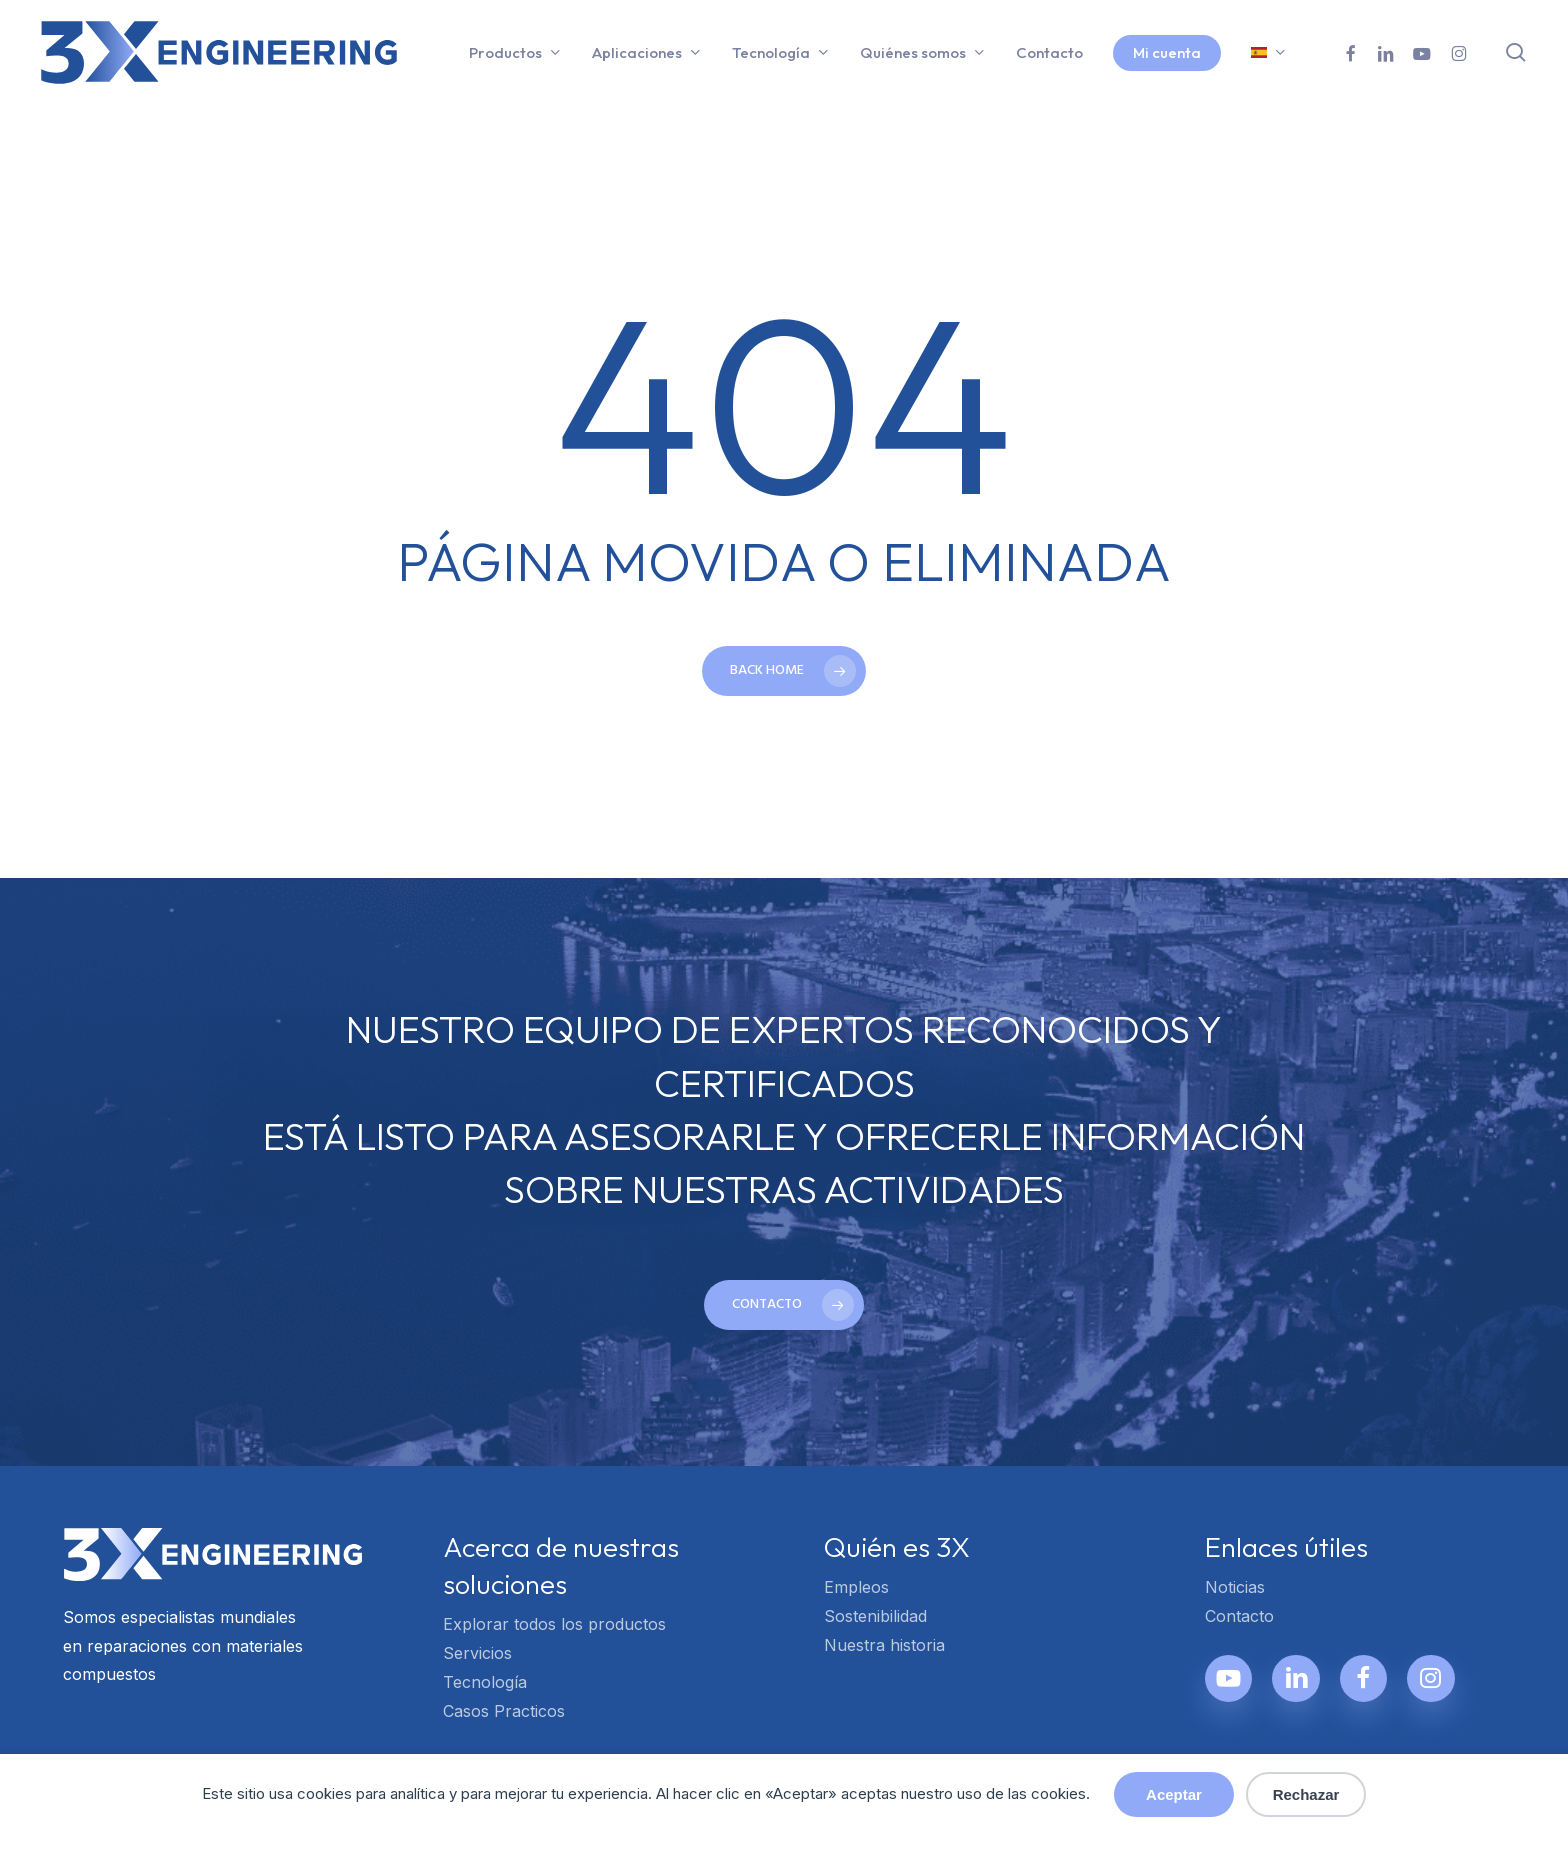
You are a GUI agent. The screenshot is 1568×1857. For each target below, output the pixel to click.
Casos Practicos (504, 1711)
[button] (784, 1305)
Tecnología (485, 1682)
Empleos (856, 1587)
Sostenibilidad (875, 1616)
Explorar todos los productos (554, 1624)
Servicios (477, 1653)
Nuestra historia (884, 1645)
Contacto (1239, 1616)
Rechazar (1306, 1794)
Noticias (1235, 1587)
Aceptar (1174, 1794)
